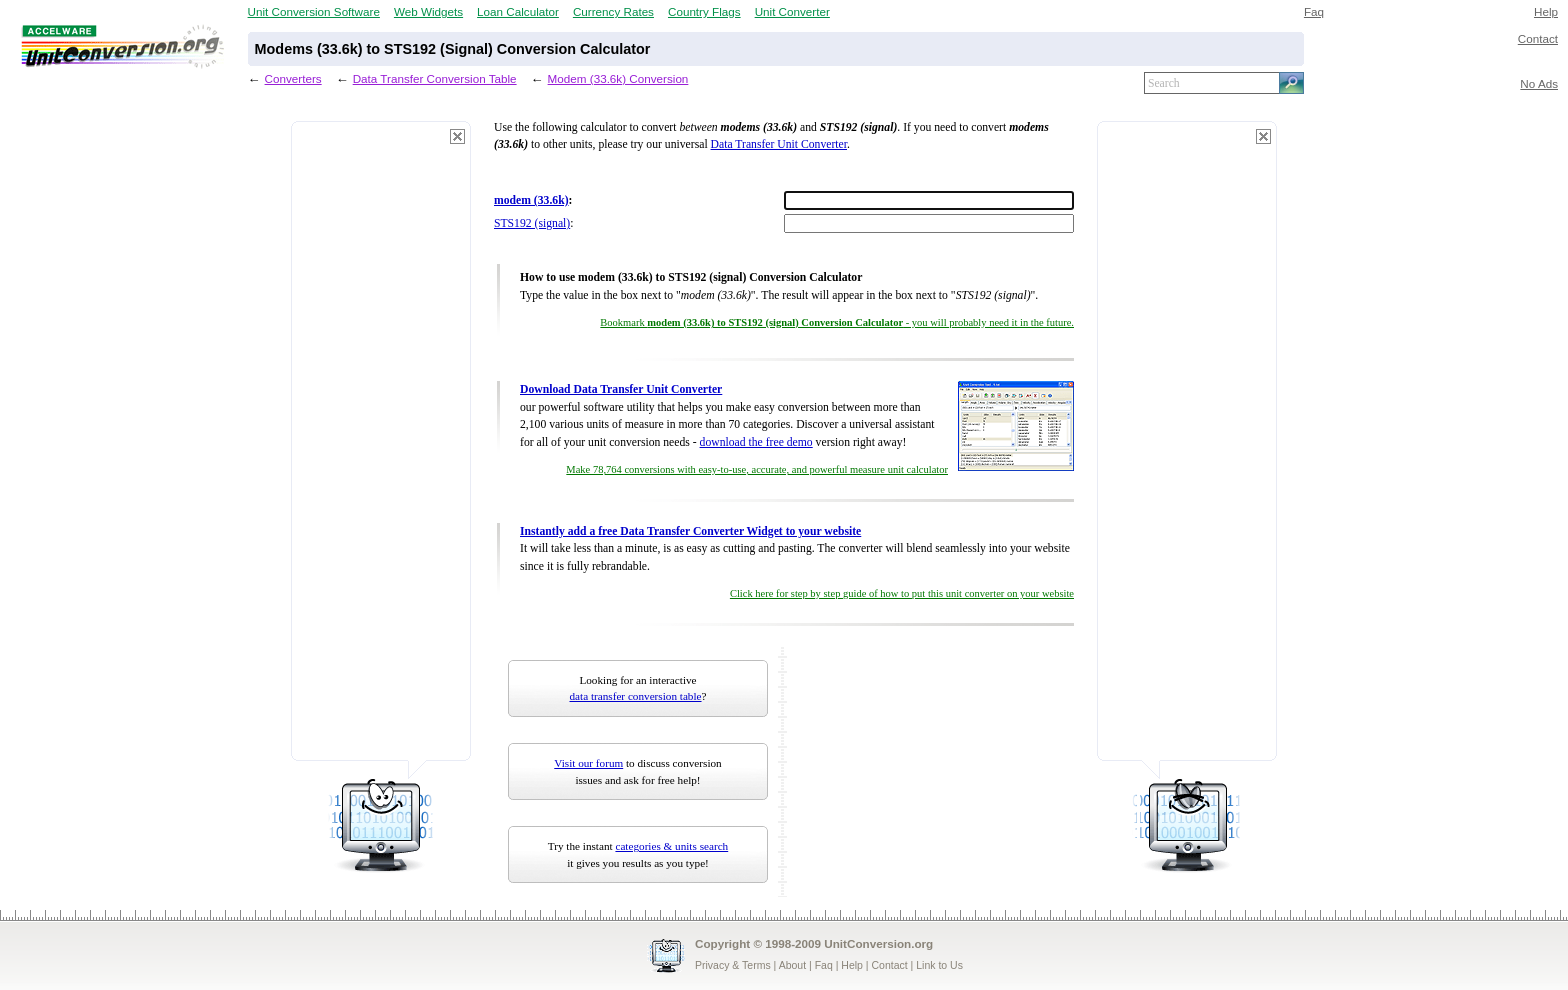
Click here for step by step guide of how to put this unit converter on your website (902, 593)
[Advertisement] (381, 450)
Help (1546, 11)
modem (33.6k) (531, 200)
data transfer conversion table (636, 696)
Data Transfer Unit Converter (779, 144)
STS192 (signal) (532, 223)
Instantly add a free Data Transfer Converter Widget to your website (690, 531)
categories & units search (671, 846)
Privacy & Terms (733, 965)
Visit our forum (588, 763)
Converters (293, 78)
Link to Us (939, 965)
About (792, 965)
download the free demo (756, 442)
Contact (1538, 38)
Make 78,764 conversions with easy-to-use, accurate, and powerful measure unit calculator (757, 469)
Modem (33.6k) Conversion (618, 78)
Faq (1314, 11)
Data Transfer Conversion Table (435, 78)
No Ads (1539, 83)
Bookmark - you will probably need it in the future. (837, 322)
